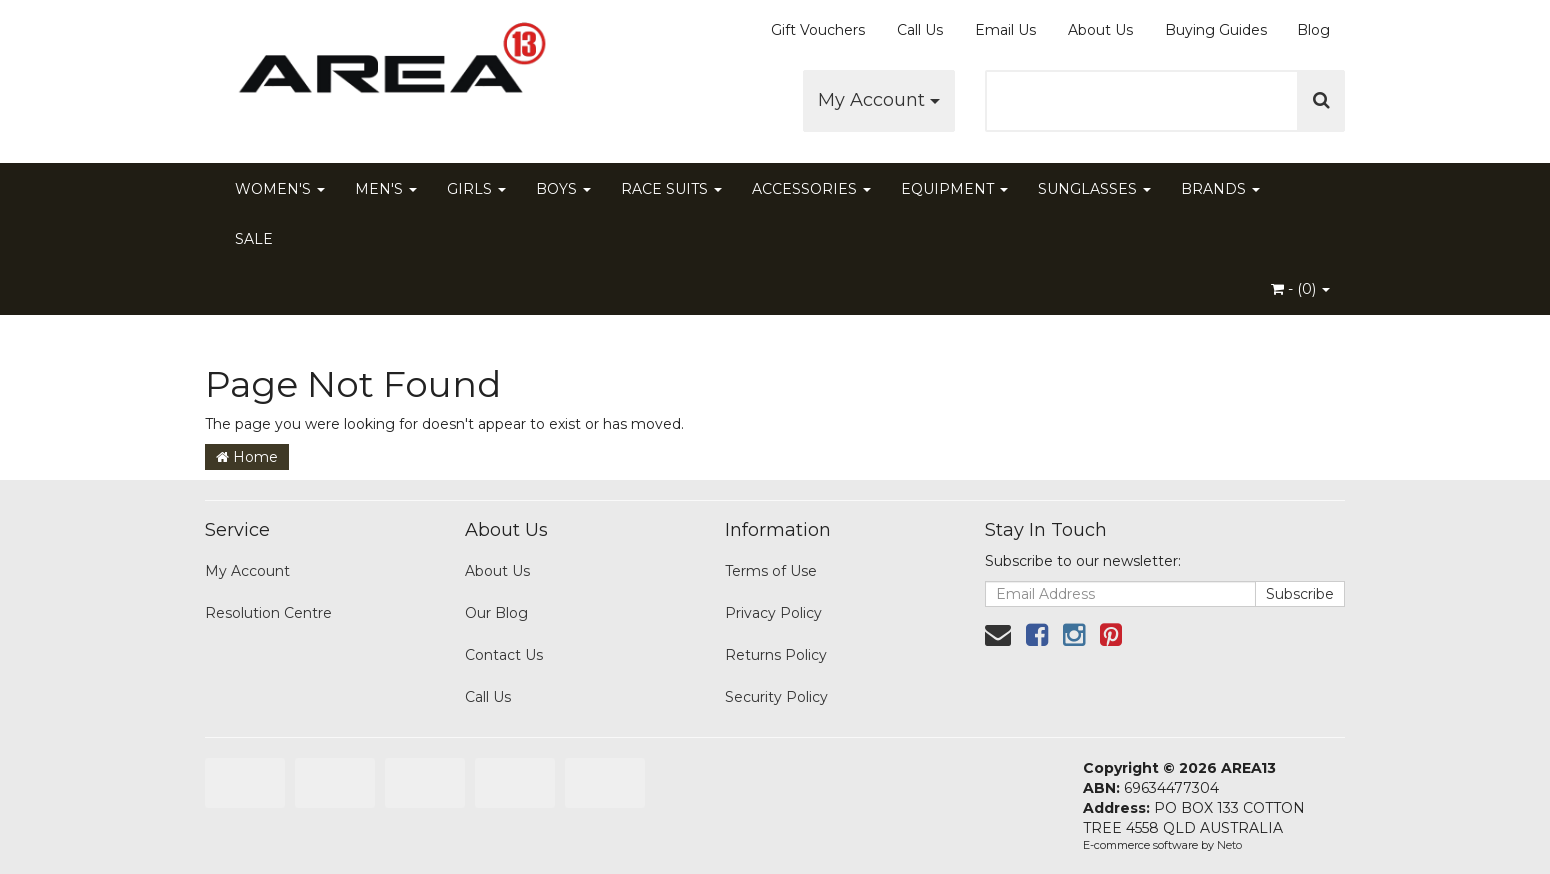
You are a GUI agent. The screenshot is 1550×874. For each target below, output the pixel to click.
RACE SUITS (671, 189)
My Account (879, 100)
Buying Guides (1216, 30)
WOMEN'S (280, 189)
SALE (254, 239)
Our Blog (496, 613)
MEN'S (386, 189)
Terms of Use (771, 571)
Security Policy (776, 697)
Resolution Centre (268, 613)
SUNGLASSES (1094, 189)
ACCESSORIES (811, 189)
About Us (1100, 30)
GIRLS (476, 189)
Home (247, 457)
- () (1300, 289)
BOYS (563, 189)
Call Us (920, 30)
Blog (1313, 30)
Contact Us (504, 655)
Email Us (1005, 30)
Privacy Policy (773, 613)
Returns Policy (776, 655)
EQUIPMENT (954, 189)
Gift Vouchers (818, 30)
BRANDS (1220, 189)
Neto (1229, 845)
